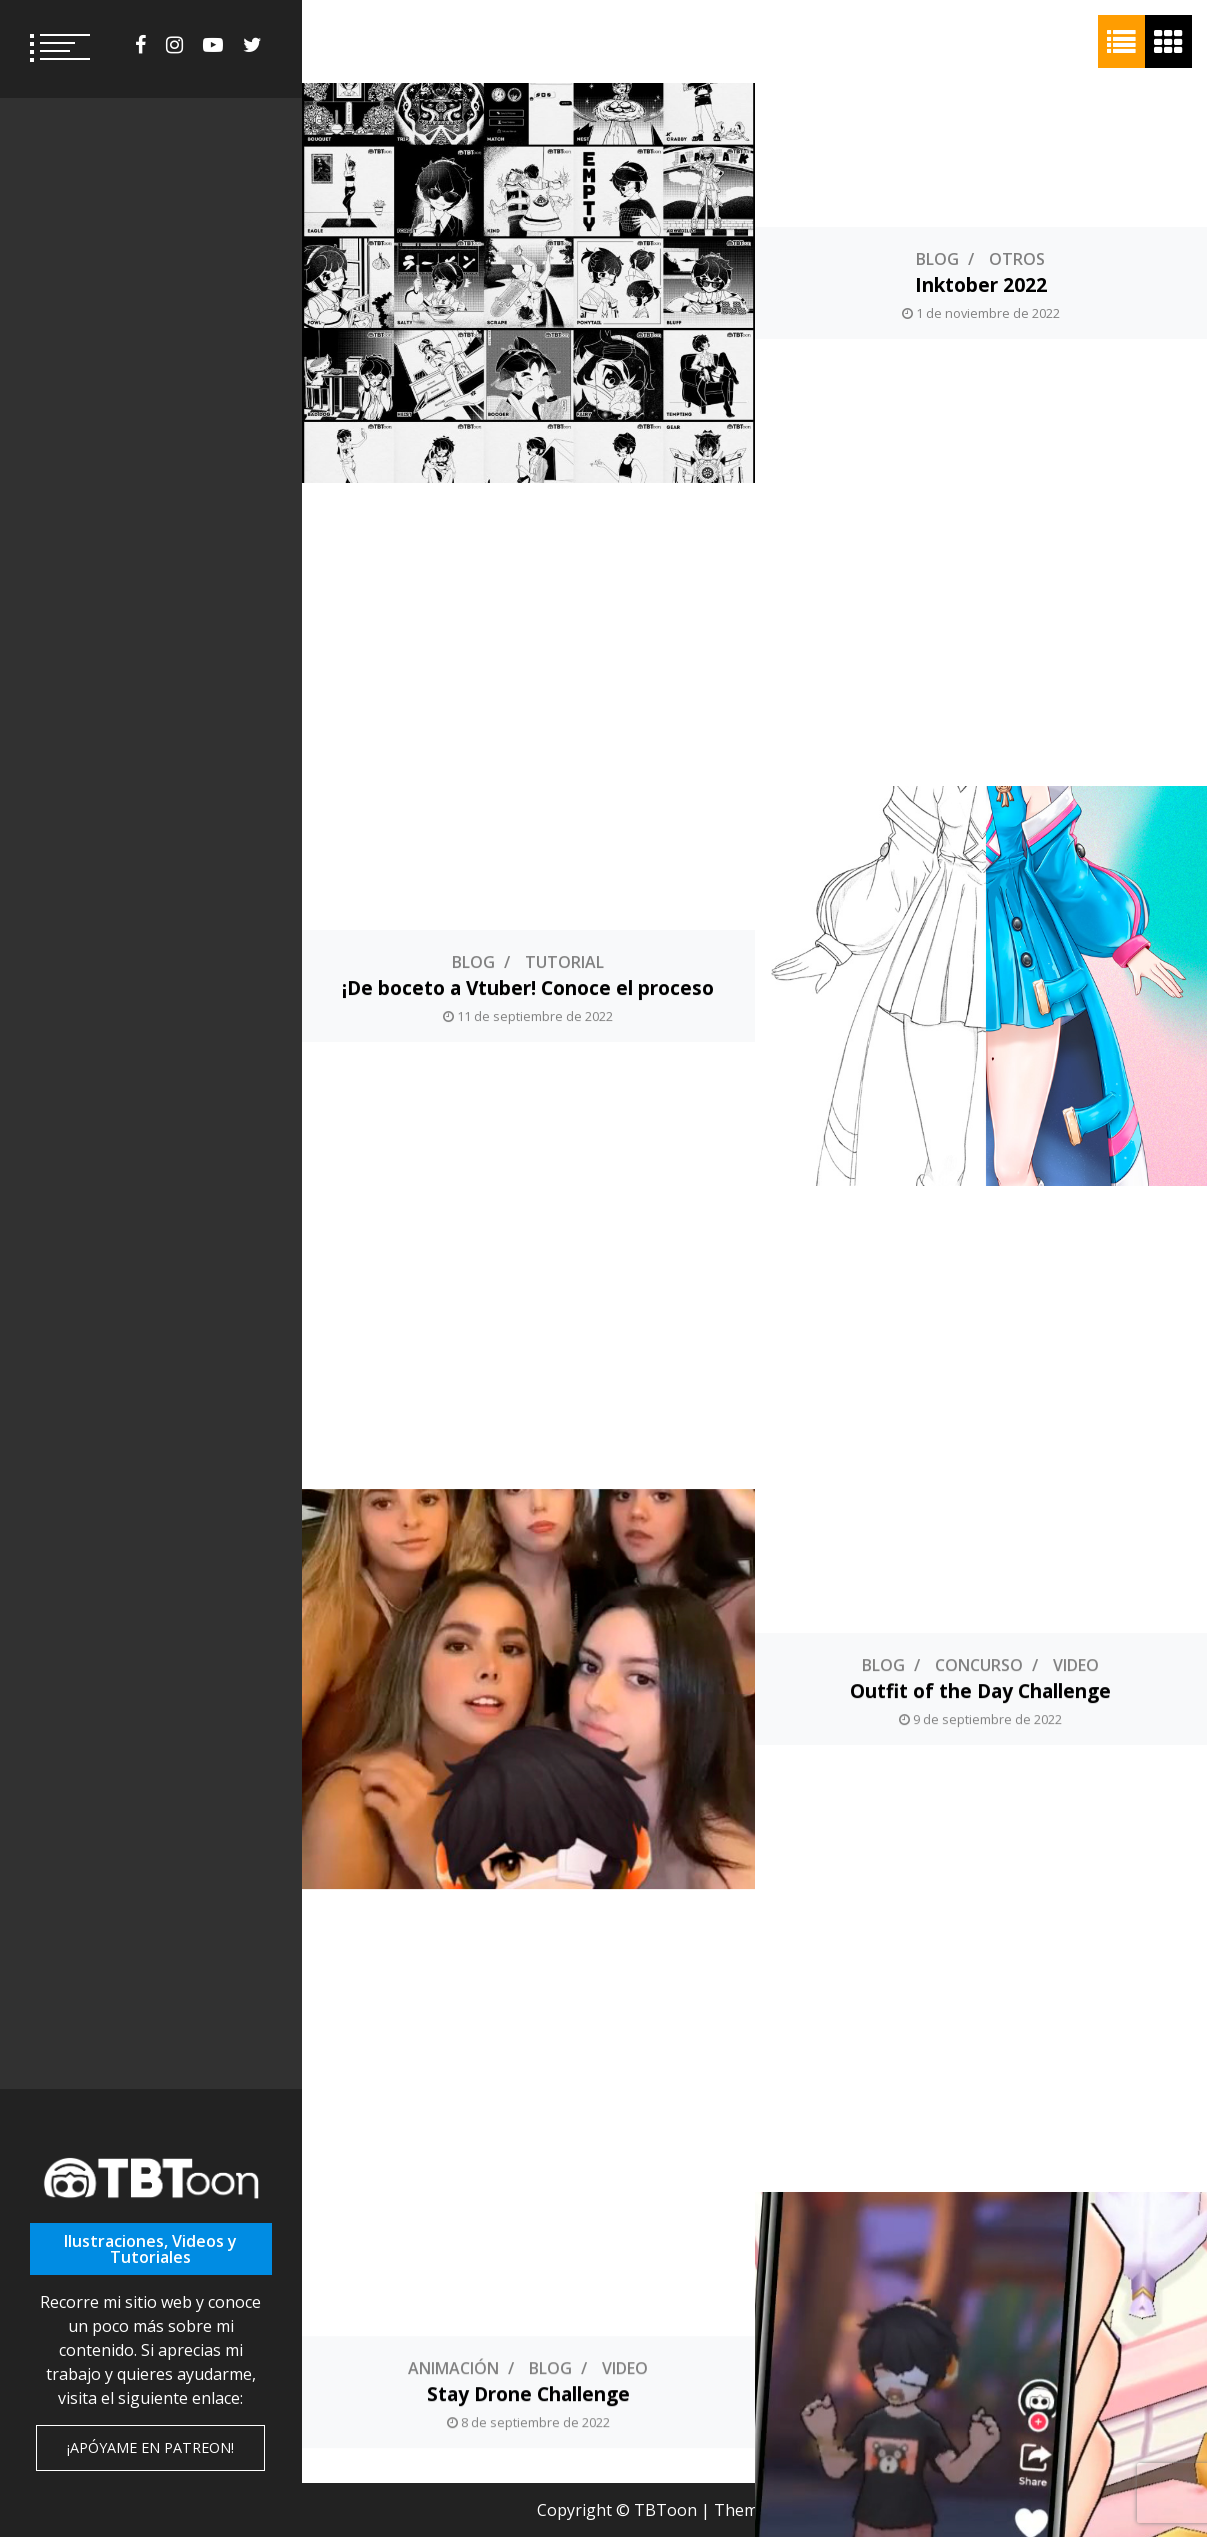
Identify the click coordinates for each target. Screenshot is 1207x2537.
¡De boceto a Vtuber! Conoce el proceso (528, 684)
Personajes (528, 2259)
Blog (937, 259)
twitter (252, 45)
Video (1076, 1059)
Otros (1017, 259)
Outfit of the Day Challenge (980, 1084)
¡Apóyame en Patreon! (150, 2447)
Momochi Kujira (528, 2284)
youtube (213, 45)
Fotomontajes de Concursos (980, 1884)
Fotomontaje (1076, 1859)
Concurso (979, 1059)
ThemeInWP (922, 2510)
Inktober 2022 (981, 284)
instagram (174, 45)
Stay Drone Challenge (528, 1484)
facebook (140, 45)
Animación (453, 1459)
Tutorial (564, 659)
